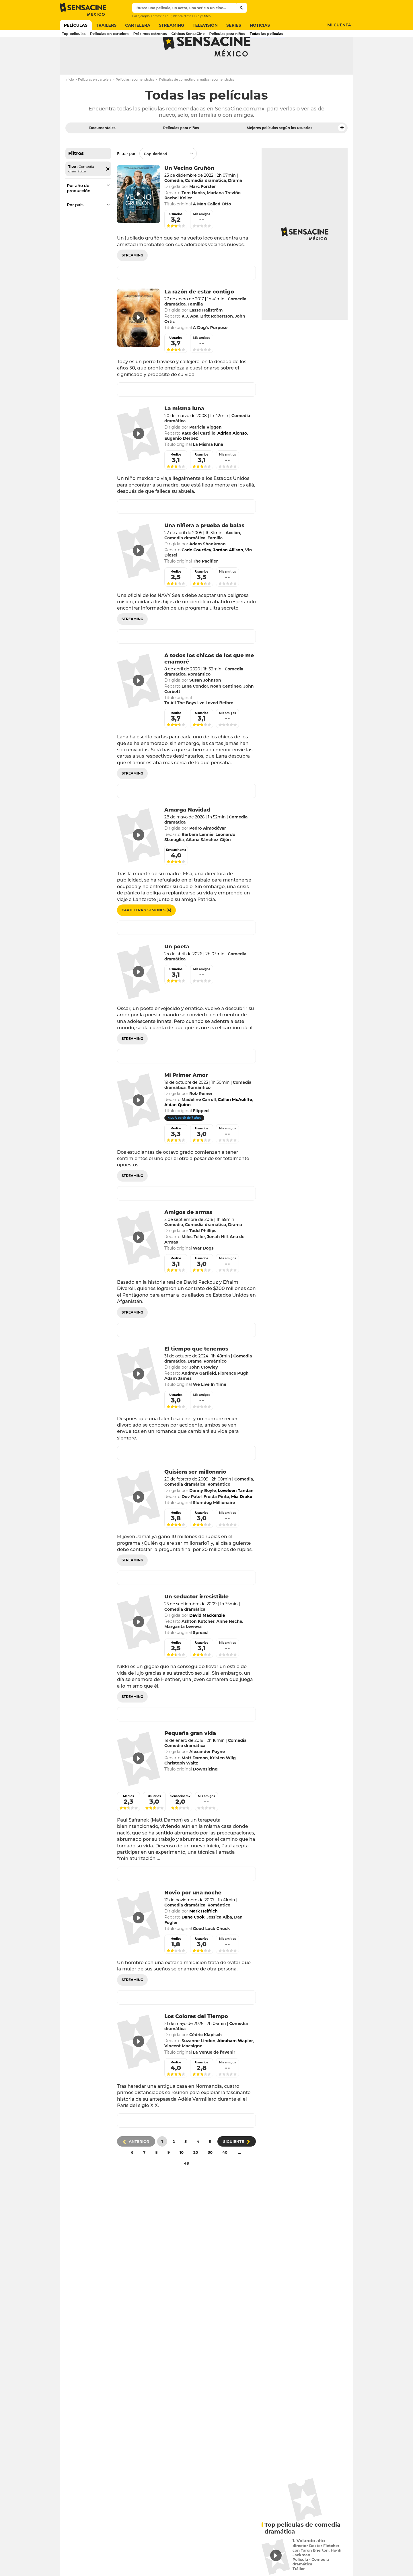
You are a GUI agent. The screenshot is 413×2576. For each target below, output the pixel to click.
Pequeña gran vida (190, 1756)
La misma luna (184, 431)
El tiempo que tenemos (196, 1371)
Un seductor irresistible (196, 1619)
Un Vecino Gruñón (189, 191)
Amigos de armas (188, 1235)
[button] (342, 150)
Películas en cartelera (95, 102)
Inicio (69, 102)
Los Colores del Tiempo (196, 2039)
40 (224, 2175)
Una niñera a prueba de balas (204, 548)
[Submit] (242, 7)
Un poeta (176, 969)
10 (182, 2175)
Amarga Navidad (187, 832)
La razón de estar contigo (199, 314)
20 (195, 2175)
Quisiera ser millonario (195, 1494)
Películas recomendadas (135, 102)
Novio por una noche (192, 1915)
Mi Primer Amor (186, 1098)
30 (210, 2175)
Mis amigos (201, 237)
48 (186, 2186)
